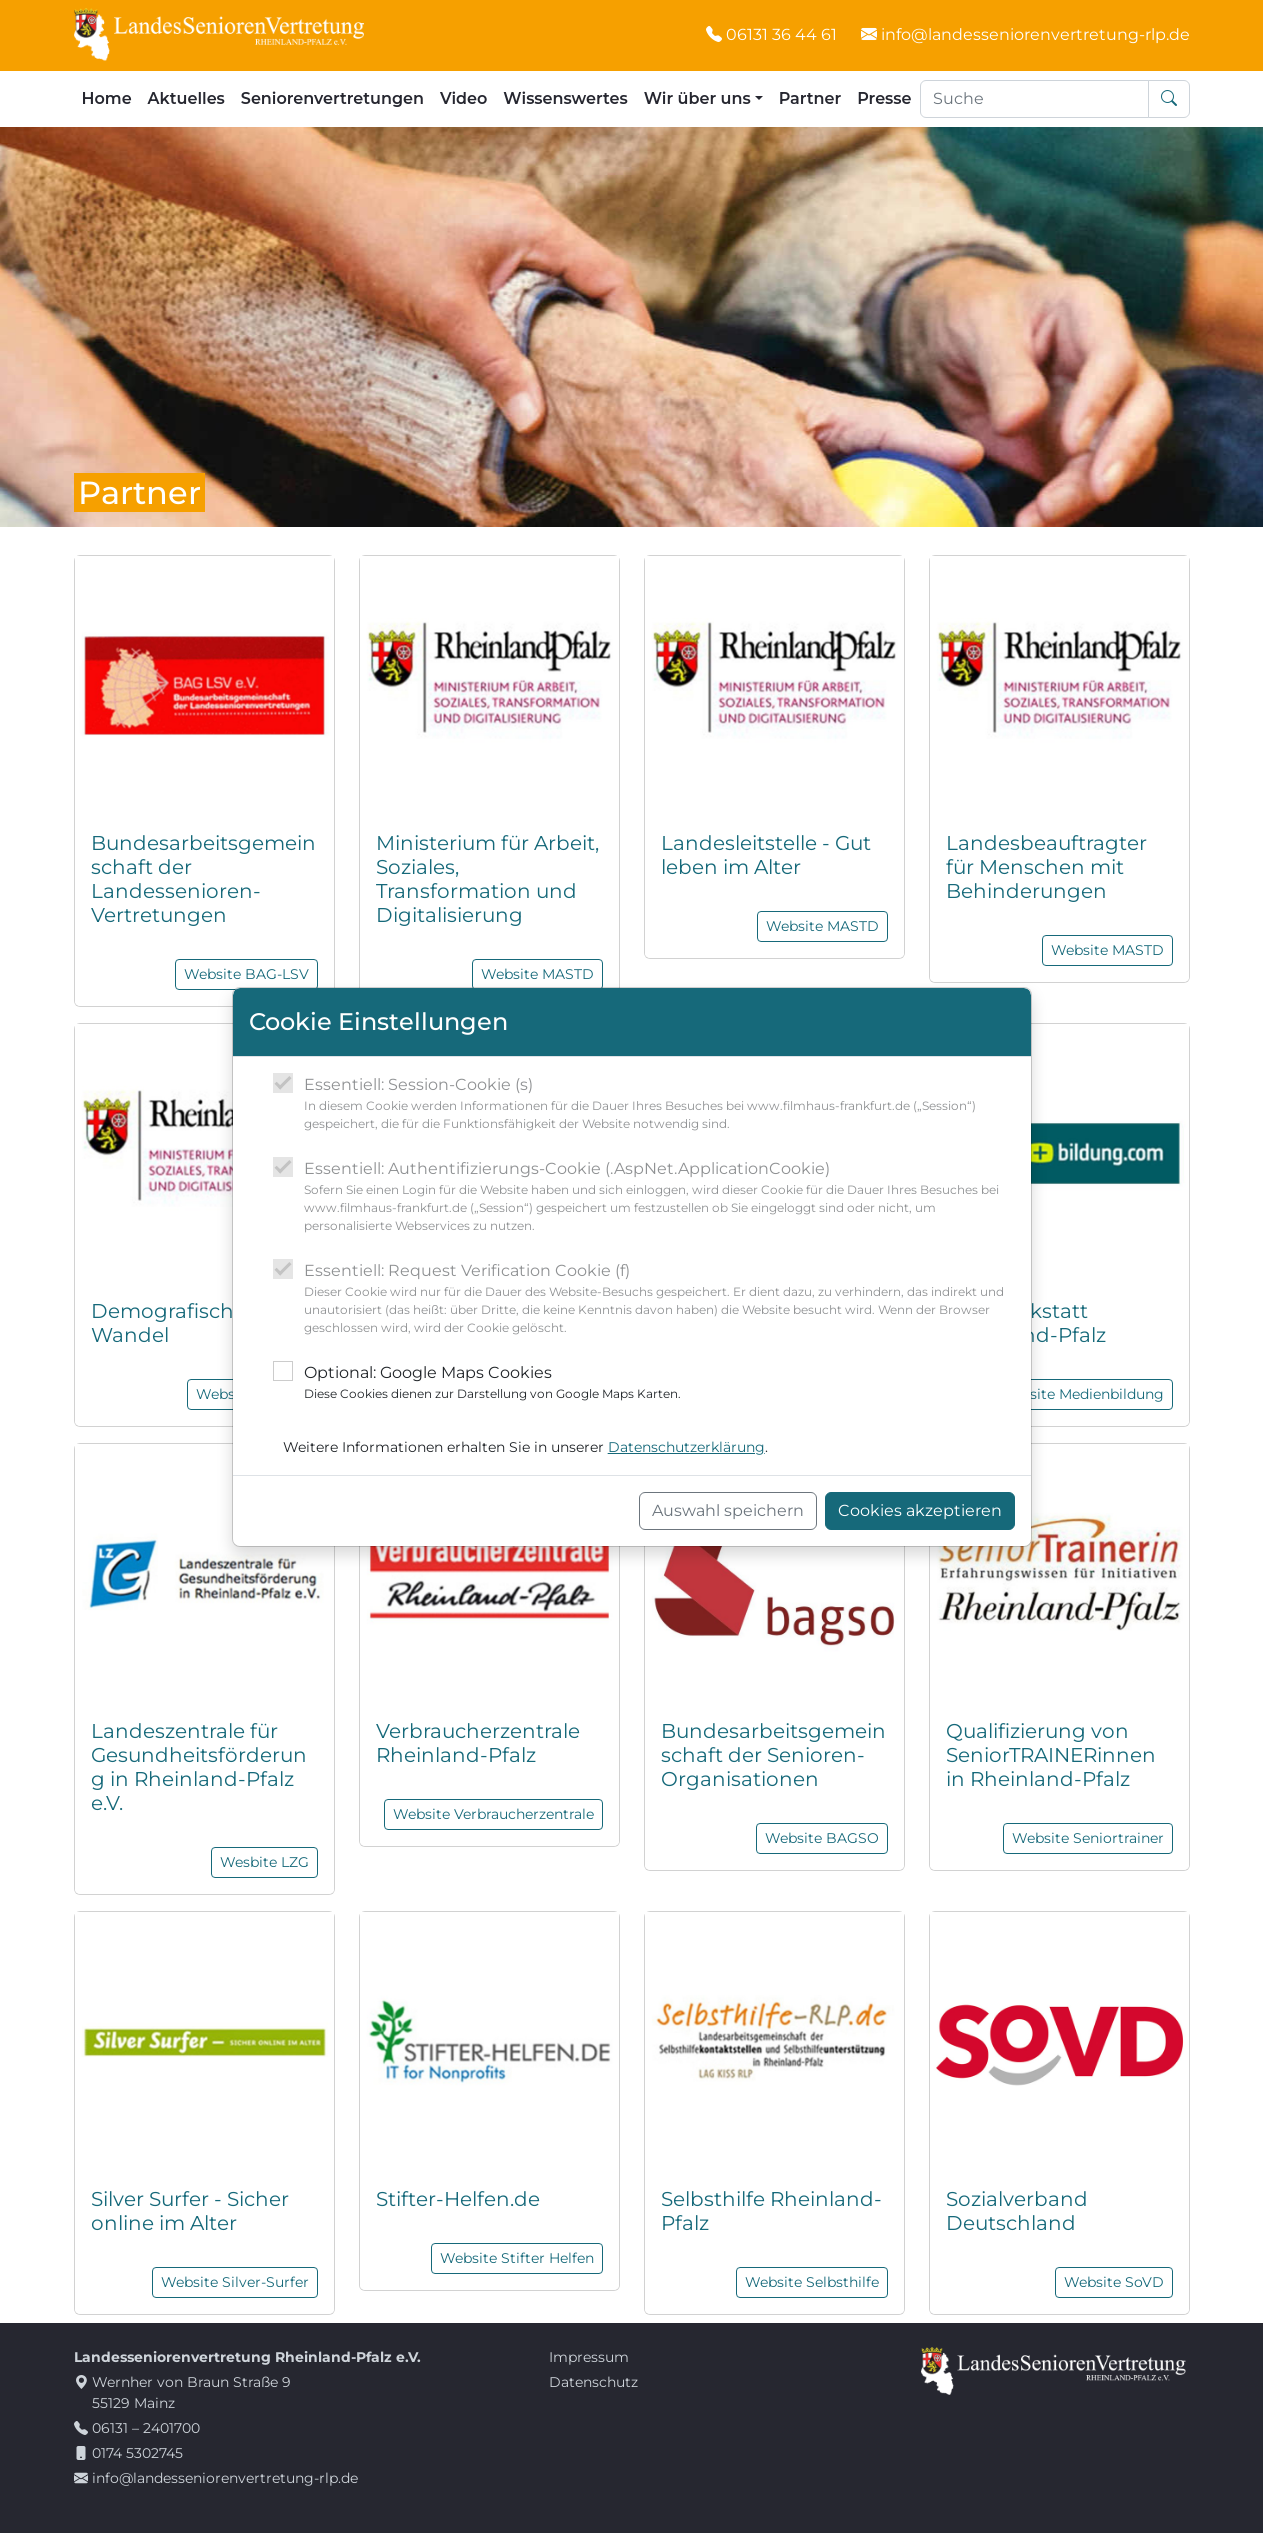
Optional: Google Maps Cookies (492, 1383)
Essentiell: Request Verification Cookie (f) (659, 1299)
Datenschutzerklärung (686, 1447)
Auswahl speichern (728, 1510)
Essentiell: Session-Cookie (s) (659, 1104)
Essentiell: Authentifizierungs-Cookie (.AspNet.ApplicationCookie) (659, 1197)
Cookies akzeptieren (920, 1510)
